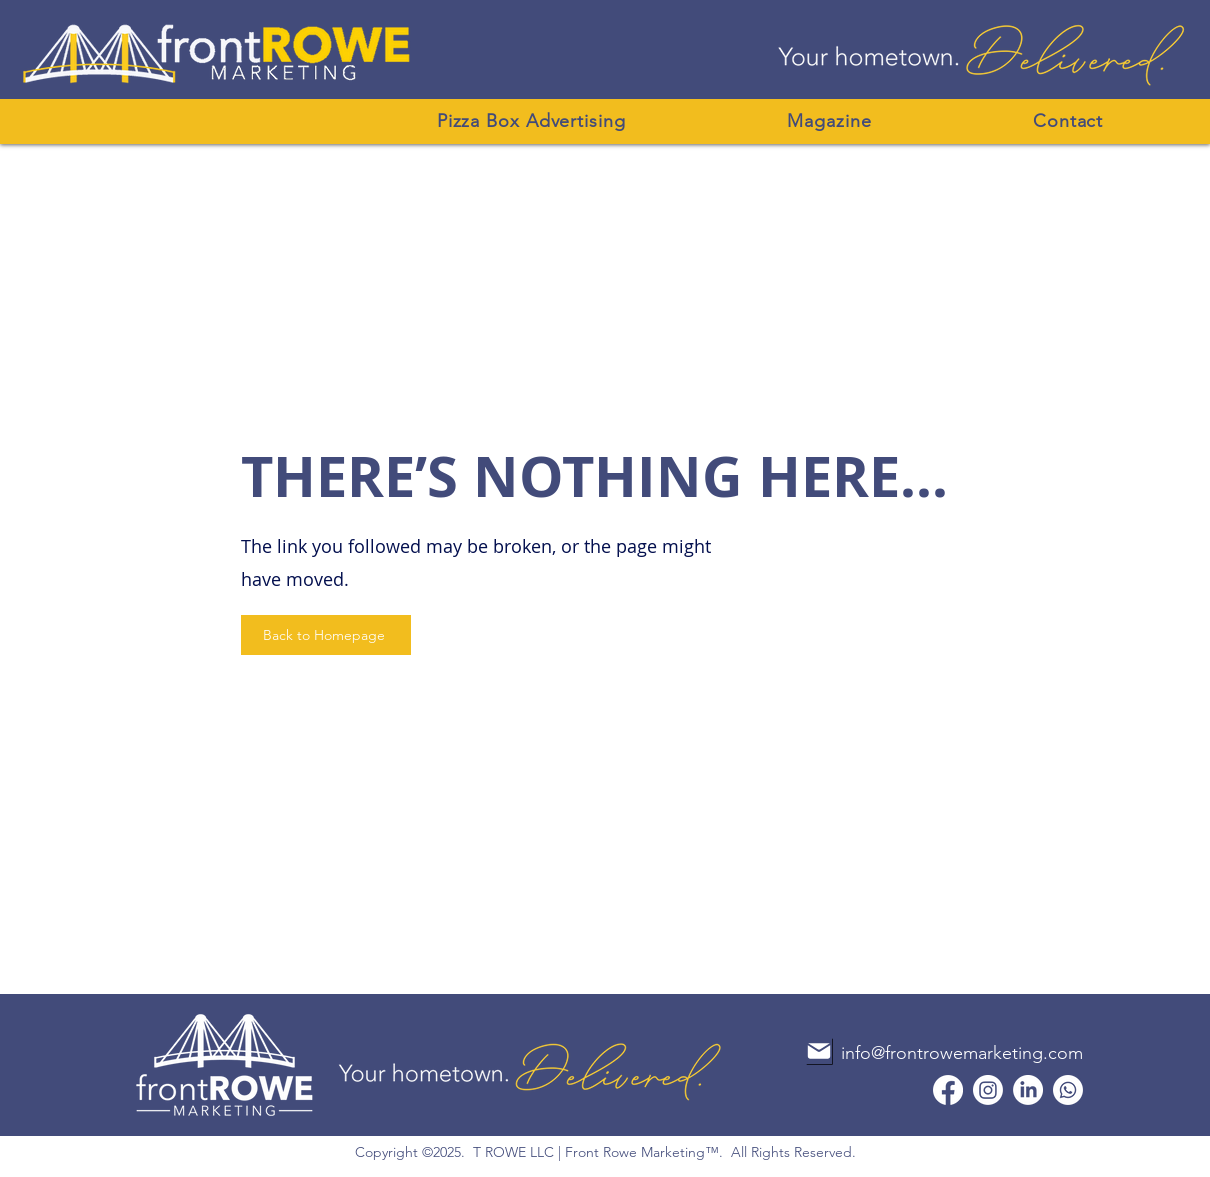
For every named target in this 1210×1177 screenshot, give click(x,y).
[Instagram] (988, 1090)
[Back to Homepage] (326, 635)
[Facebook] (948, 1090)
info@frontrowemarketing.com (962, 1053)
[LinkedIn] (1028, 1090)
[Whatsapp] (1068, 1090)
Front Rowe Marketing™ (642, 1152)
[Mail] (819, 1051)
